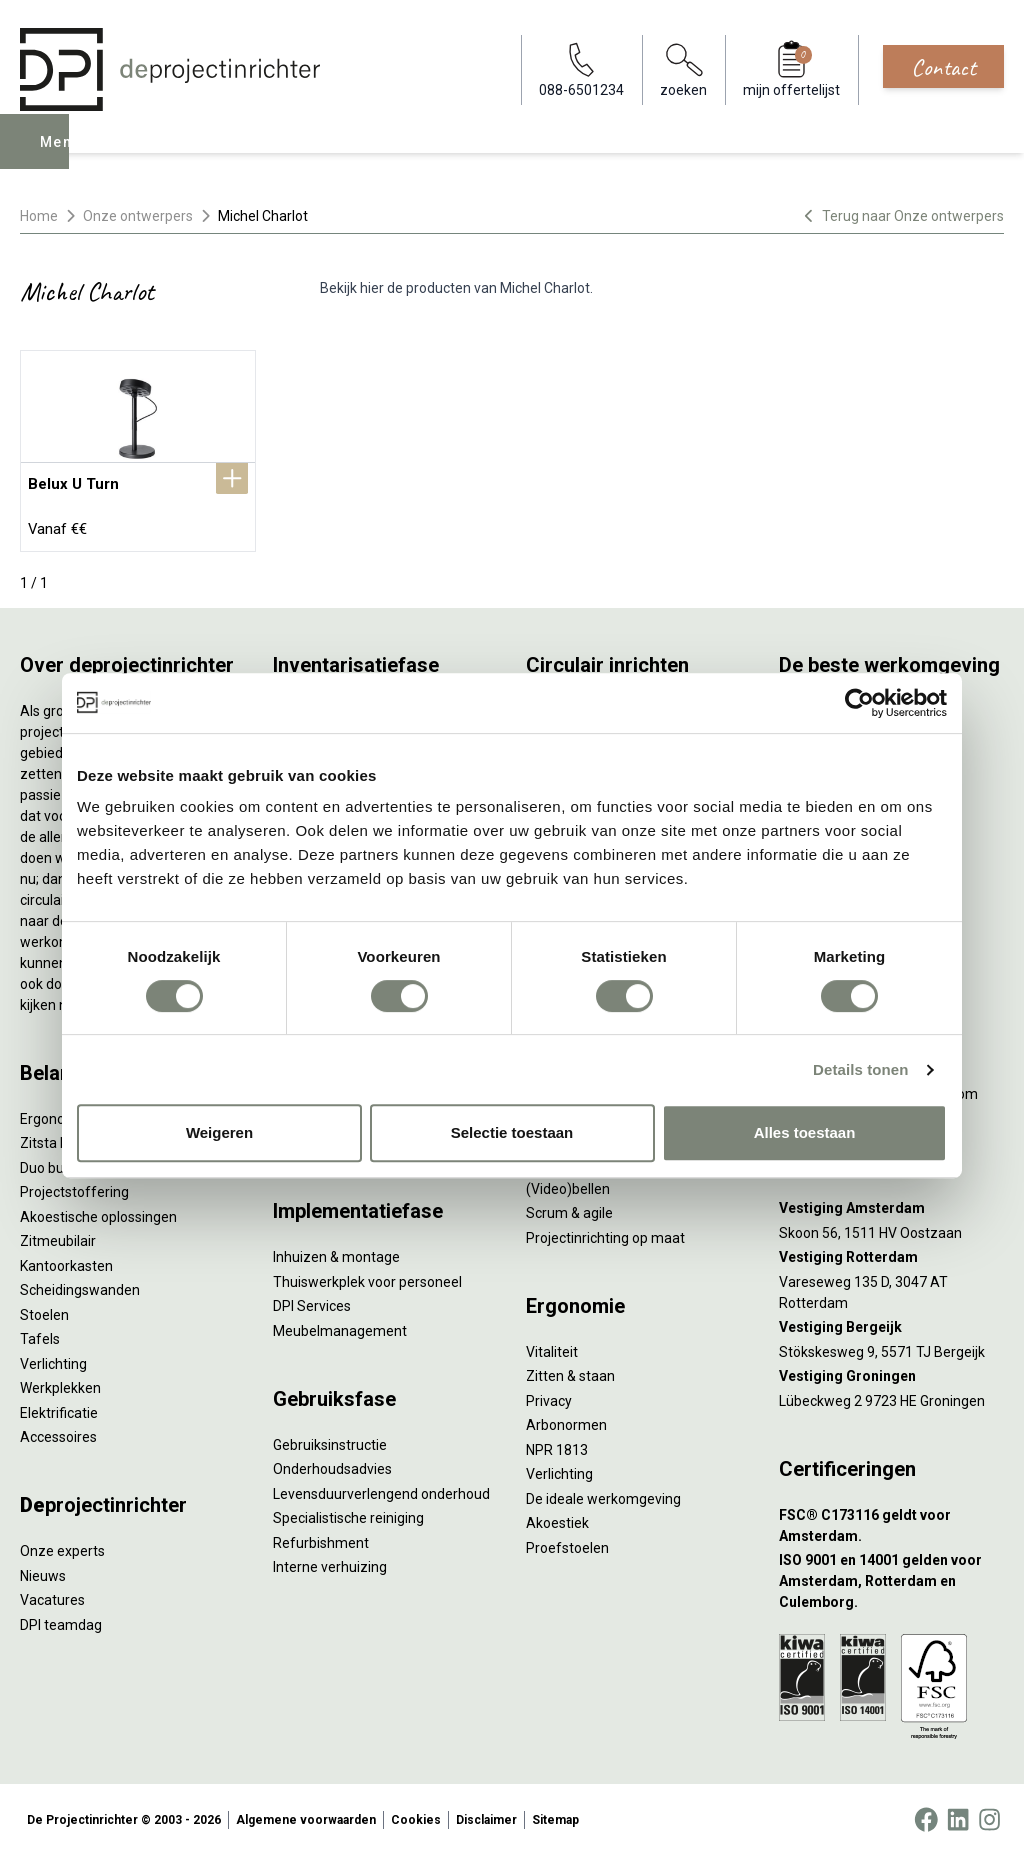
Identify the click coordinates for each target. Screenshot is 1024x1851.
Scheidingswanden (80, 1285)
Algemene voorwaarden (306, 1815)
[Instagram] (989, 1815)
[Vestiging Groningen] (891, 1371)
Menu (63, 156)
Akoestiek (557, 1518)
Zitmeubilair (58, 1236)
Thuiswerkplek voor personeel (367, 1276)
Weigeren (219, 1132)
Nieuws (43, 1570)
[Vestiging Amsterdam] (891, 1203)
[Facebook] (926, 1815)
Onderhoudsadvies (332, 1464)
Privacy (549, 1395)
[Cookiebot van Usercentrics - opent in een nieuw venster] (859, 703)
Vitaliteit (552, 1346)
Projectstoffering (74, 1187)
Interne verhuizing (330, 1562)
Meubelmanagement (340, 1325)
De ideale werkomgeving (603, 1493)
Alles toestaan (805, 1132)
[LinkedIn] (958, 1815)
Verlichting (53, 1358)
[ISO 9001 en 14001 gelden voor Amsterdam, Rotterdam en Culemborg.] (891, 1576)
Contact (943, 67)
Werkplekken (60, 1383)
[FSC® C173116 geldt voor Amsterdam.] (891, 1520)
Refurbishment (321, 1537)
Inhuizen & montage (336, 1252)
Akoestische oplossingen (98, 1211)
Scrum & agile (569, 1208)
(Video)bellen (568, 1183)
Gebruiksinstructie (330, 1439)
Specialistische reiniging (348, 1513)
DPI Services (312, 1301)
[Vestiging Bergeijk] (891, 1322)
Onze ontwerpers (138, 216)
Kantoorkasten (66, 1260)
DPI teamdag (61, 1619)
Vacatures (52, 1595)
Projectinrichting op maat (605, 1232)
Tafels (40, 1334)
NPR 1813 (557, 1444)
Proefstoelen (567, 1542)
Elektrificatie (59, 1407)
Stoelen (44, 1309)
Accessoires (58, 1432)
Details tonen (860, 1069)
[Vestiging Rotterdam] (891, 1252)
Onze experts (62, 1546)
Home (39, 216)
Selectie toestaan (512, 1132)
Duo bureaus (60, 1162)
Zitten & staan (570, 1371)
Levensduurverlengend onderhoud (381, 1488)
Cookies (416, 1815)
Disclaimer (486, 1815)
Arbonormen (566, 1420)
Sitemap (555, 1815)
